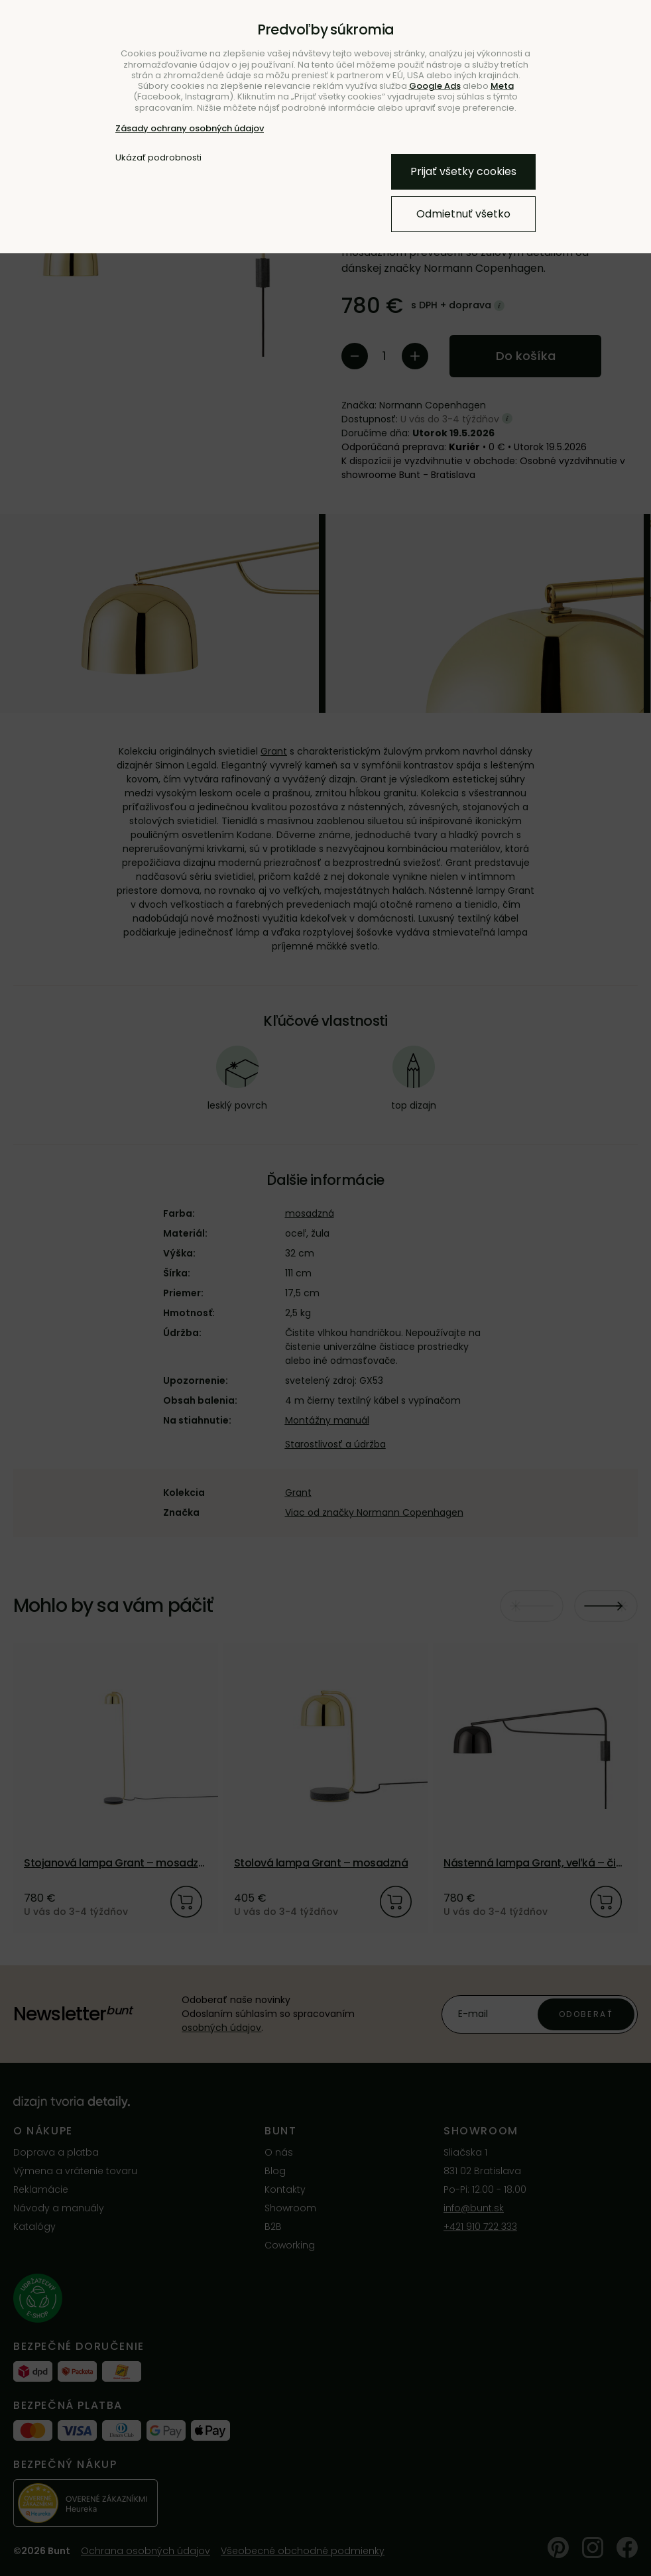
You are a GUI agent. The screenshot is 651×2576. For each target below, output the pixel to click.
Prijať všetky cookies (463, 171)
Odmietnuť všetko (463, 213)
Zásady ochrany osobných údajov (189, 128)
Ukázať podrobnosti (158, 158)
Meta (502, 86)
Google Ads (435, 86)
